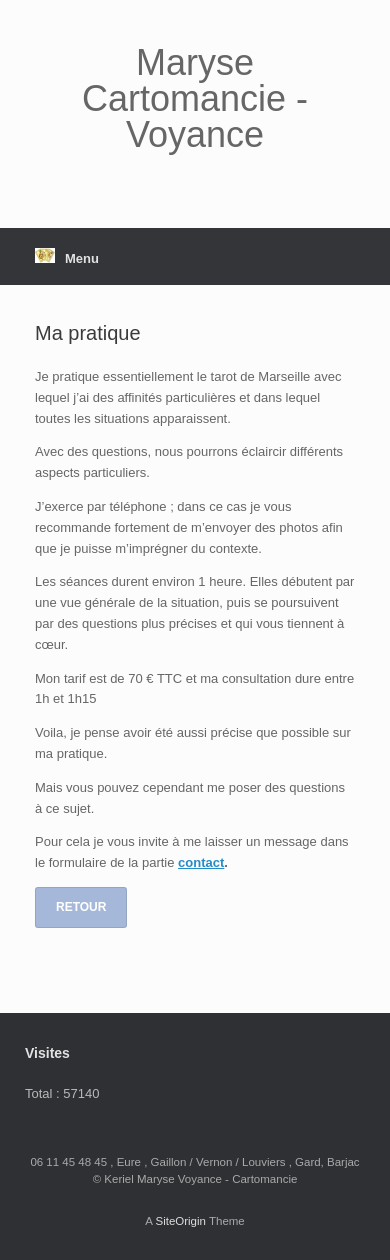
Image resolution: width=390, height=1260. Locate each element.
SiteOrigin (180, 1221)
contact (201, 862)
